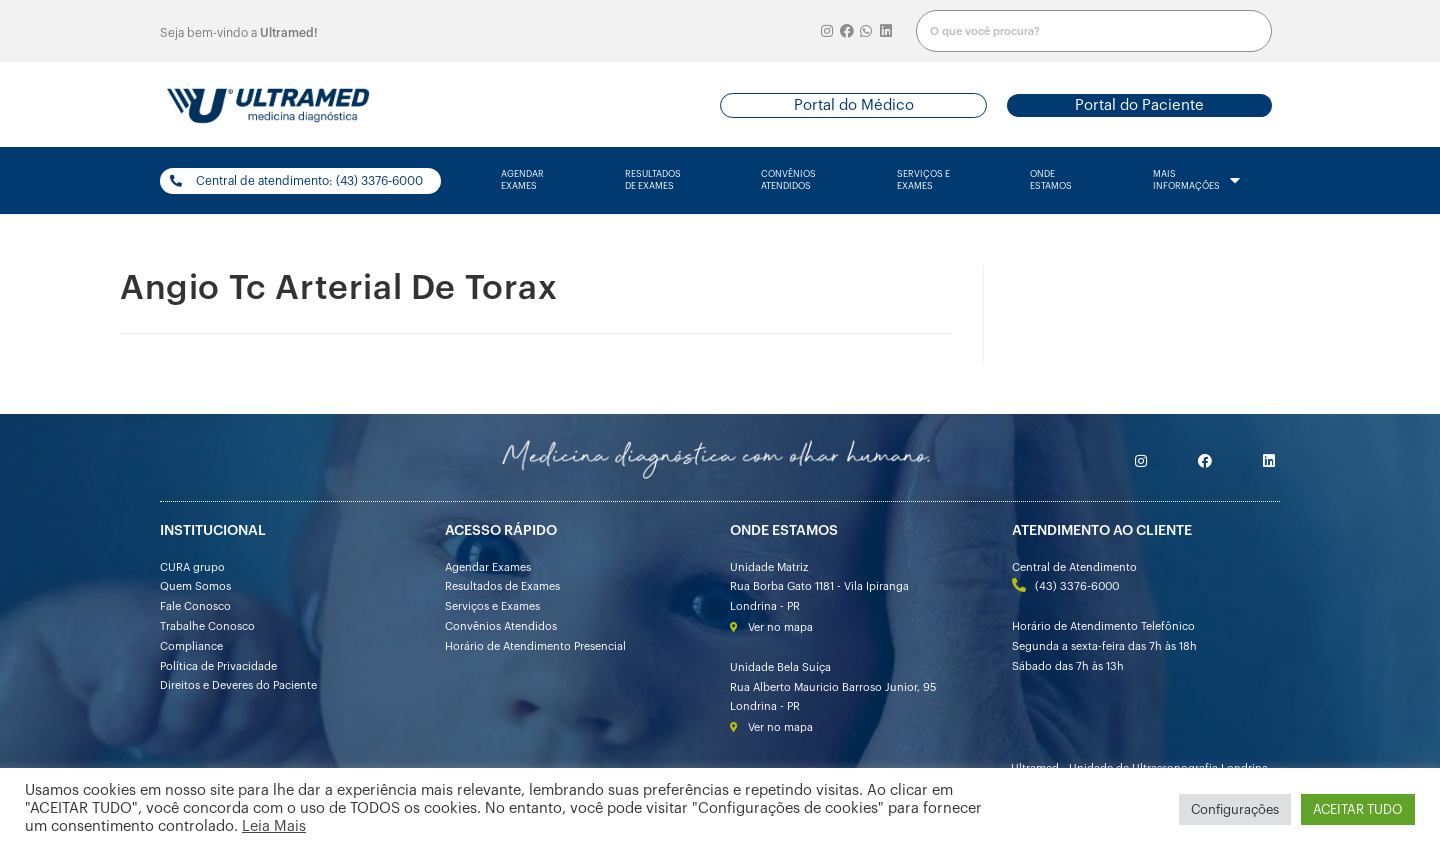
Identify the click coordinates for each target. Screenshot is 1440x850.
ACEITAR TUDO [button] (1358, 809)
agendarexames (522, 180)
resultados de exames (653, 180)
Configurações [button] (1235, 809)
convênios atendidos (788, 180)
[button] (853, 105)
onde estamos (1051, 180)
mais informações (1196, 181)
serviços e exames (923, 180)
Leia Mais (274, 826)
